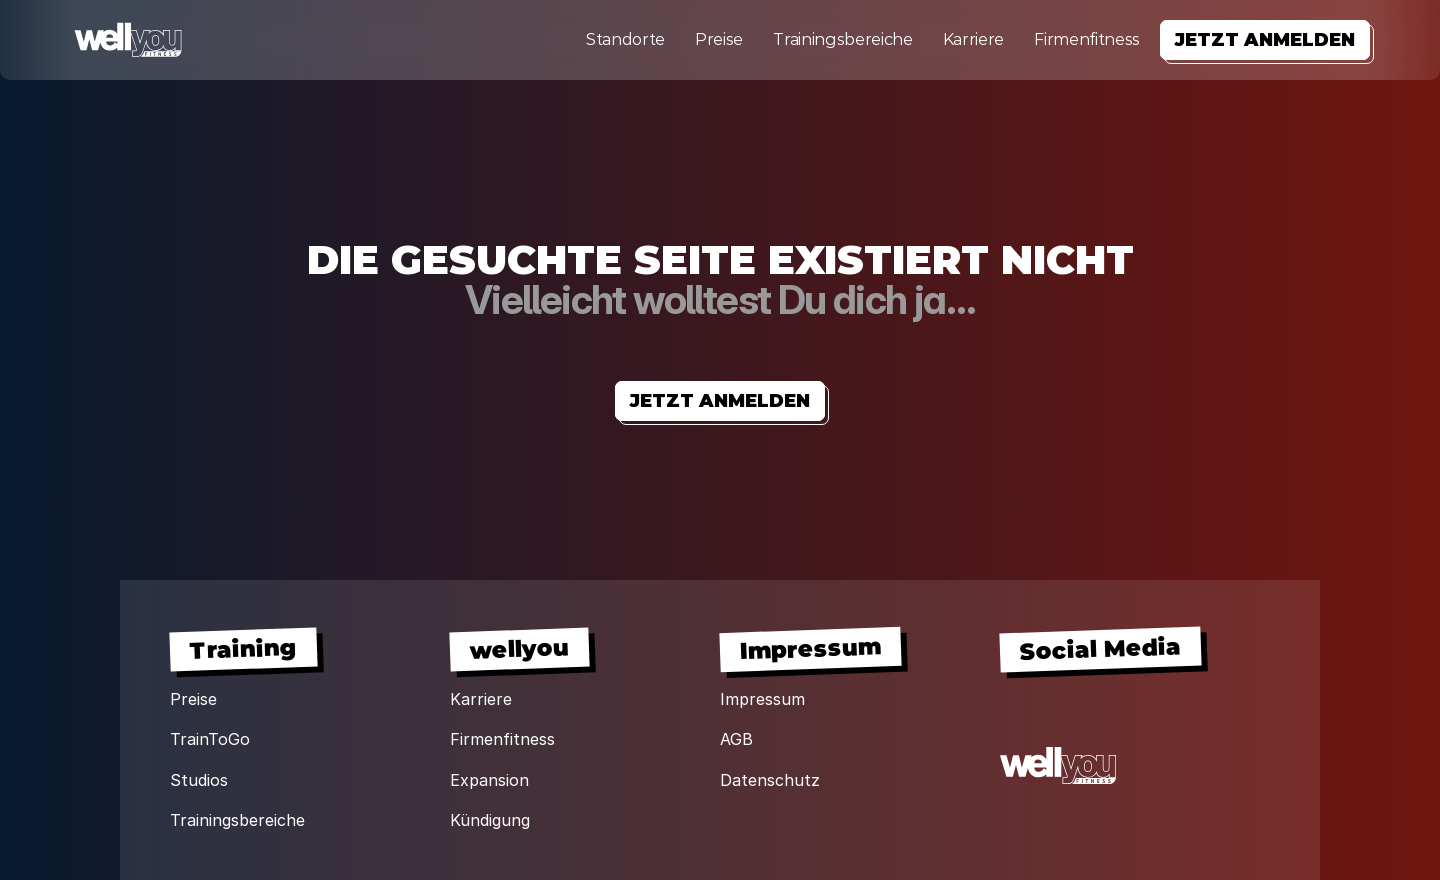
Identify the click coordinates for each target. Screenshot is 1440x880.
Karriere (973, 39)
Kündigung (490, 820)
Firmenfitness (1087, 39)
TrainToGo (210, 739)
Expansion (489, 780)
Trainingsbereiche (843, 39)
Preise (719, 39)
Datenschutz (770, 780)
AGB (736, 739)
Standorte (625, 39)
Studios (199, 780)
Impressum (762, 699)
